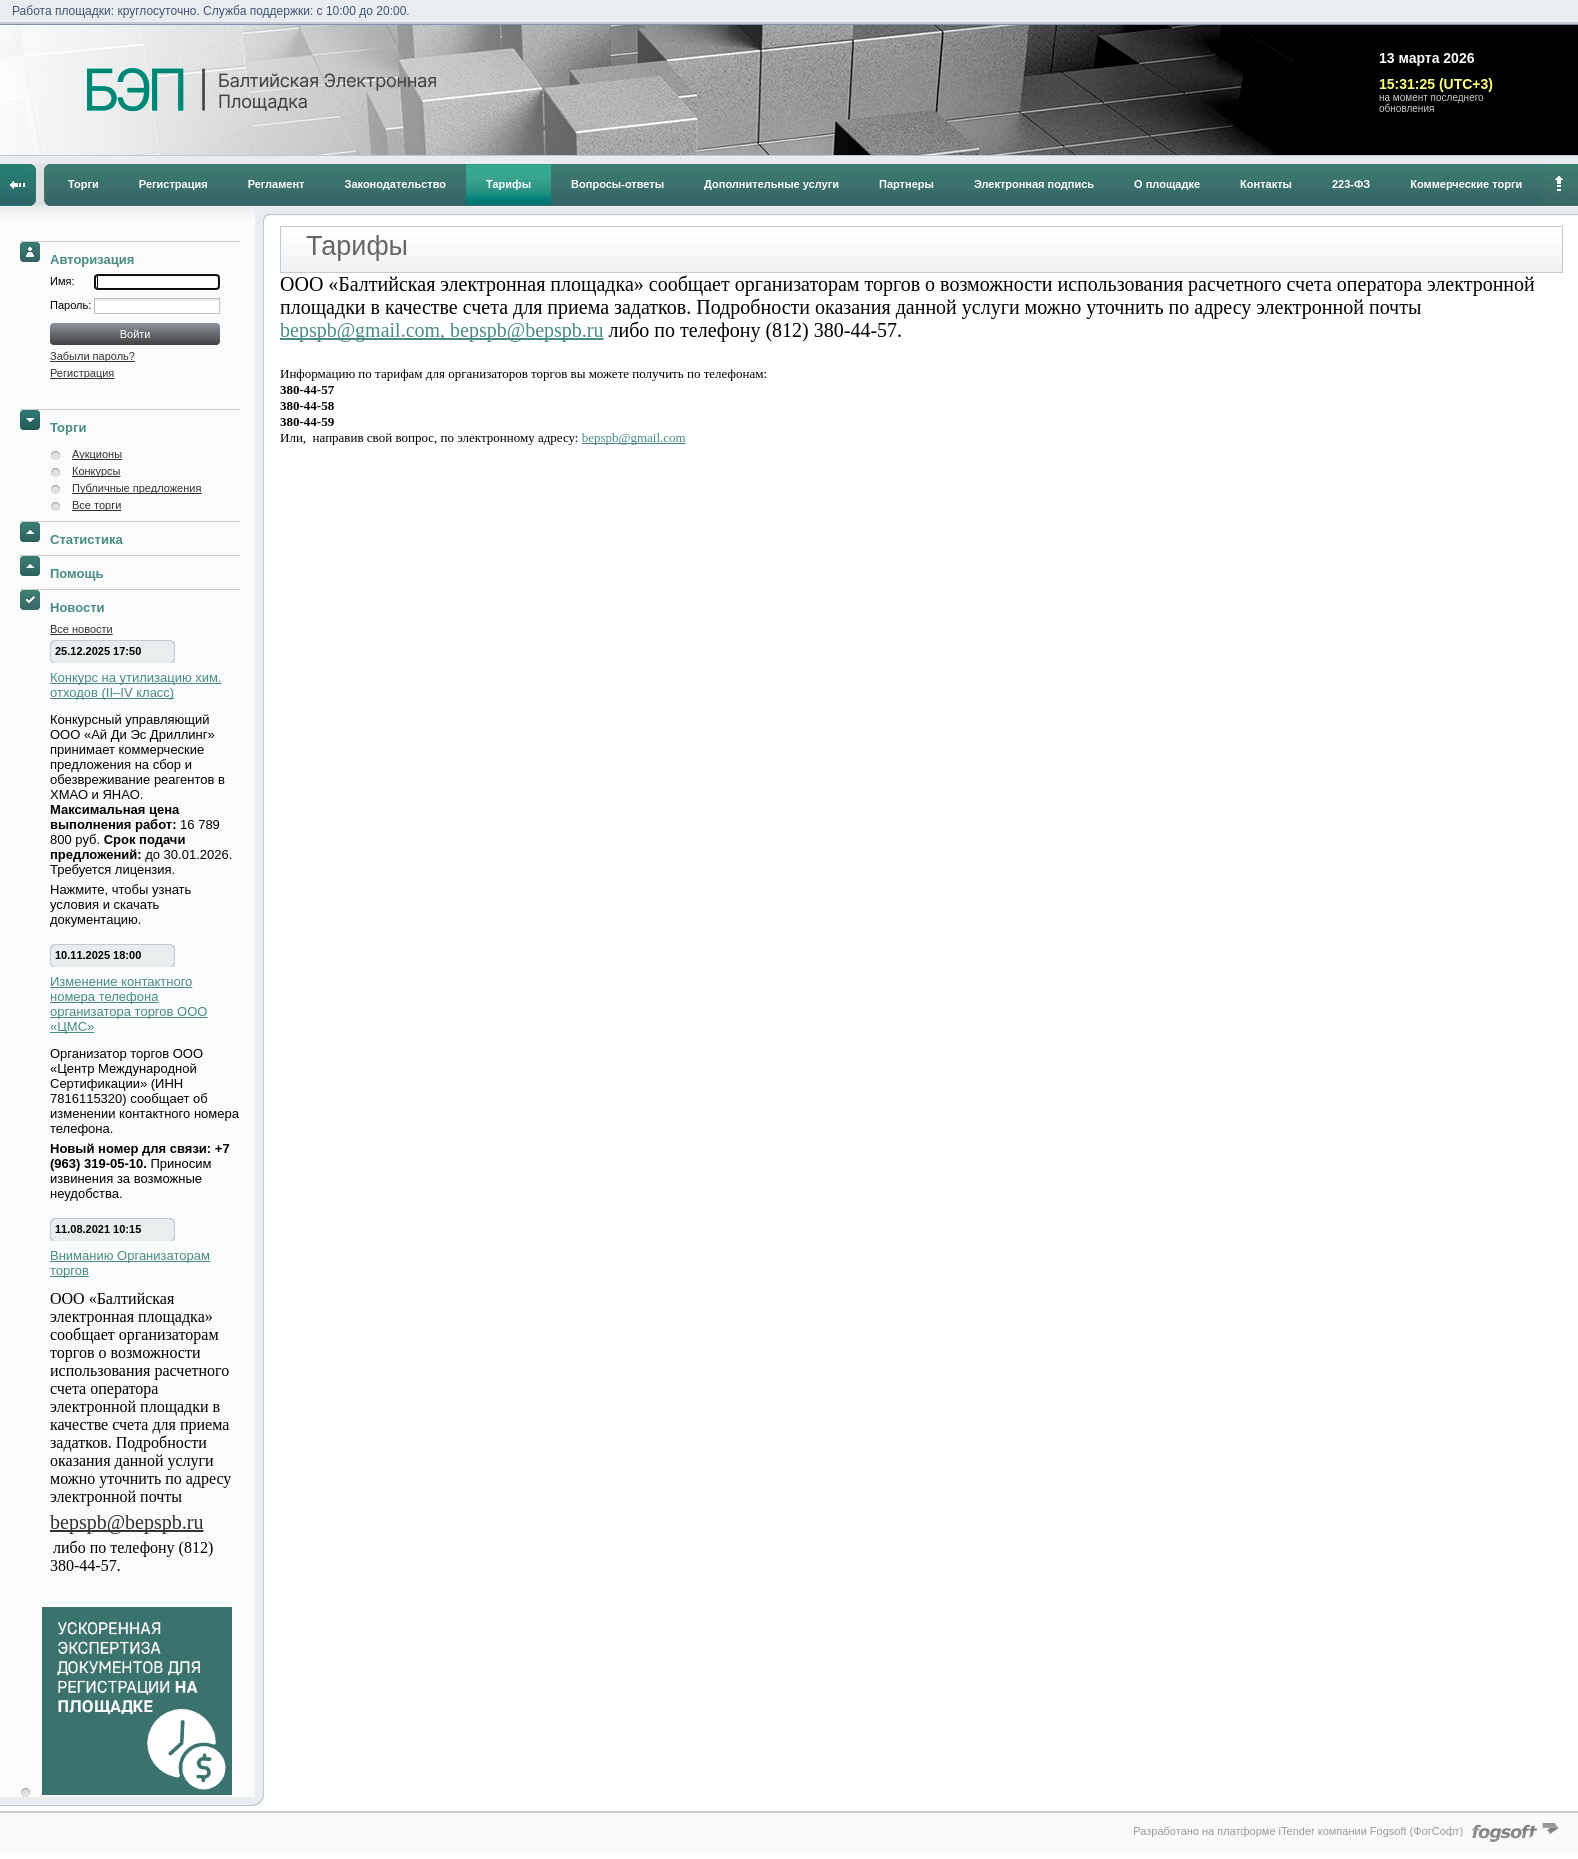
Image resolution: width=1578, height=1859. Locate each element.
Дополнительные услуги (771, 184)
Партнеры (906, 184)
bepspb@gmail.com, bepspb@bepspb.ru (441, 330)
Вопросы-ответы (617, 184)
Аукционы (97, 454)
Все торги (96, 505)
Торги (83, 184)
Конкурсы (96, 471)
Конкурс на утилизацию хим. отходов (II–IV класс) (136, 685)
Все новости (81, 629)
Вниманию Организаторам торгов (130, 1263)
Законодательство (396, 184)
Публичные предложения (136, 488)
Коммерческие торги (1466, 184)
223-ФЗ (1351, 184)
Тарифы (508, 184)
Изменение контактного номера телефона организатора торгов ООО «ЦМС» (128, 1004)
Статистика (86, 539)
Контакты (1266, 184)
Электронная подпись (1034, 184)
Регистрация (173, 184)
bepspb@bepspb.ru (126, 1522)
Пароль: (72, 305)
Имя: (62, 281)
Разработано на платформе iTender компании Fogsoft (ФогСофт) (1298, 1831)
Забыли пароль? (92, 356)
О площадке (1167, 184)
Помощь (76, 573)
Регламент (276, 184)
